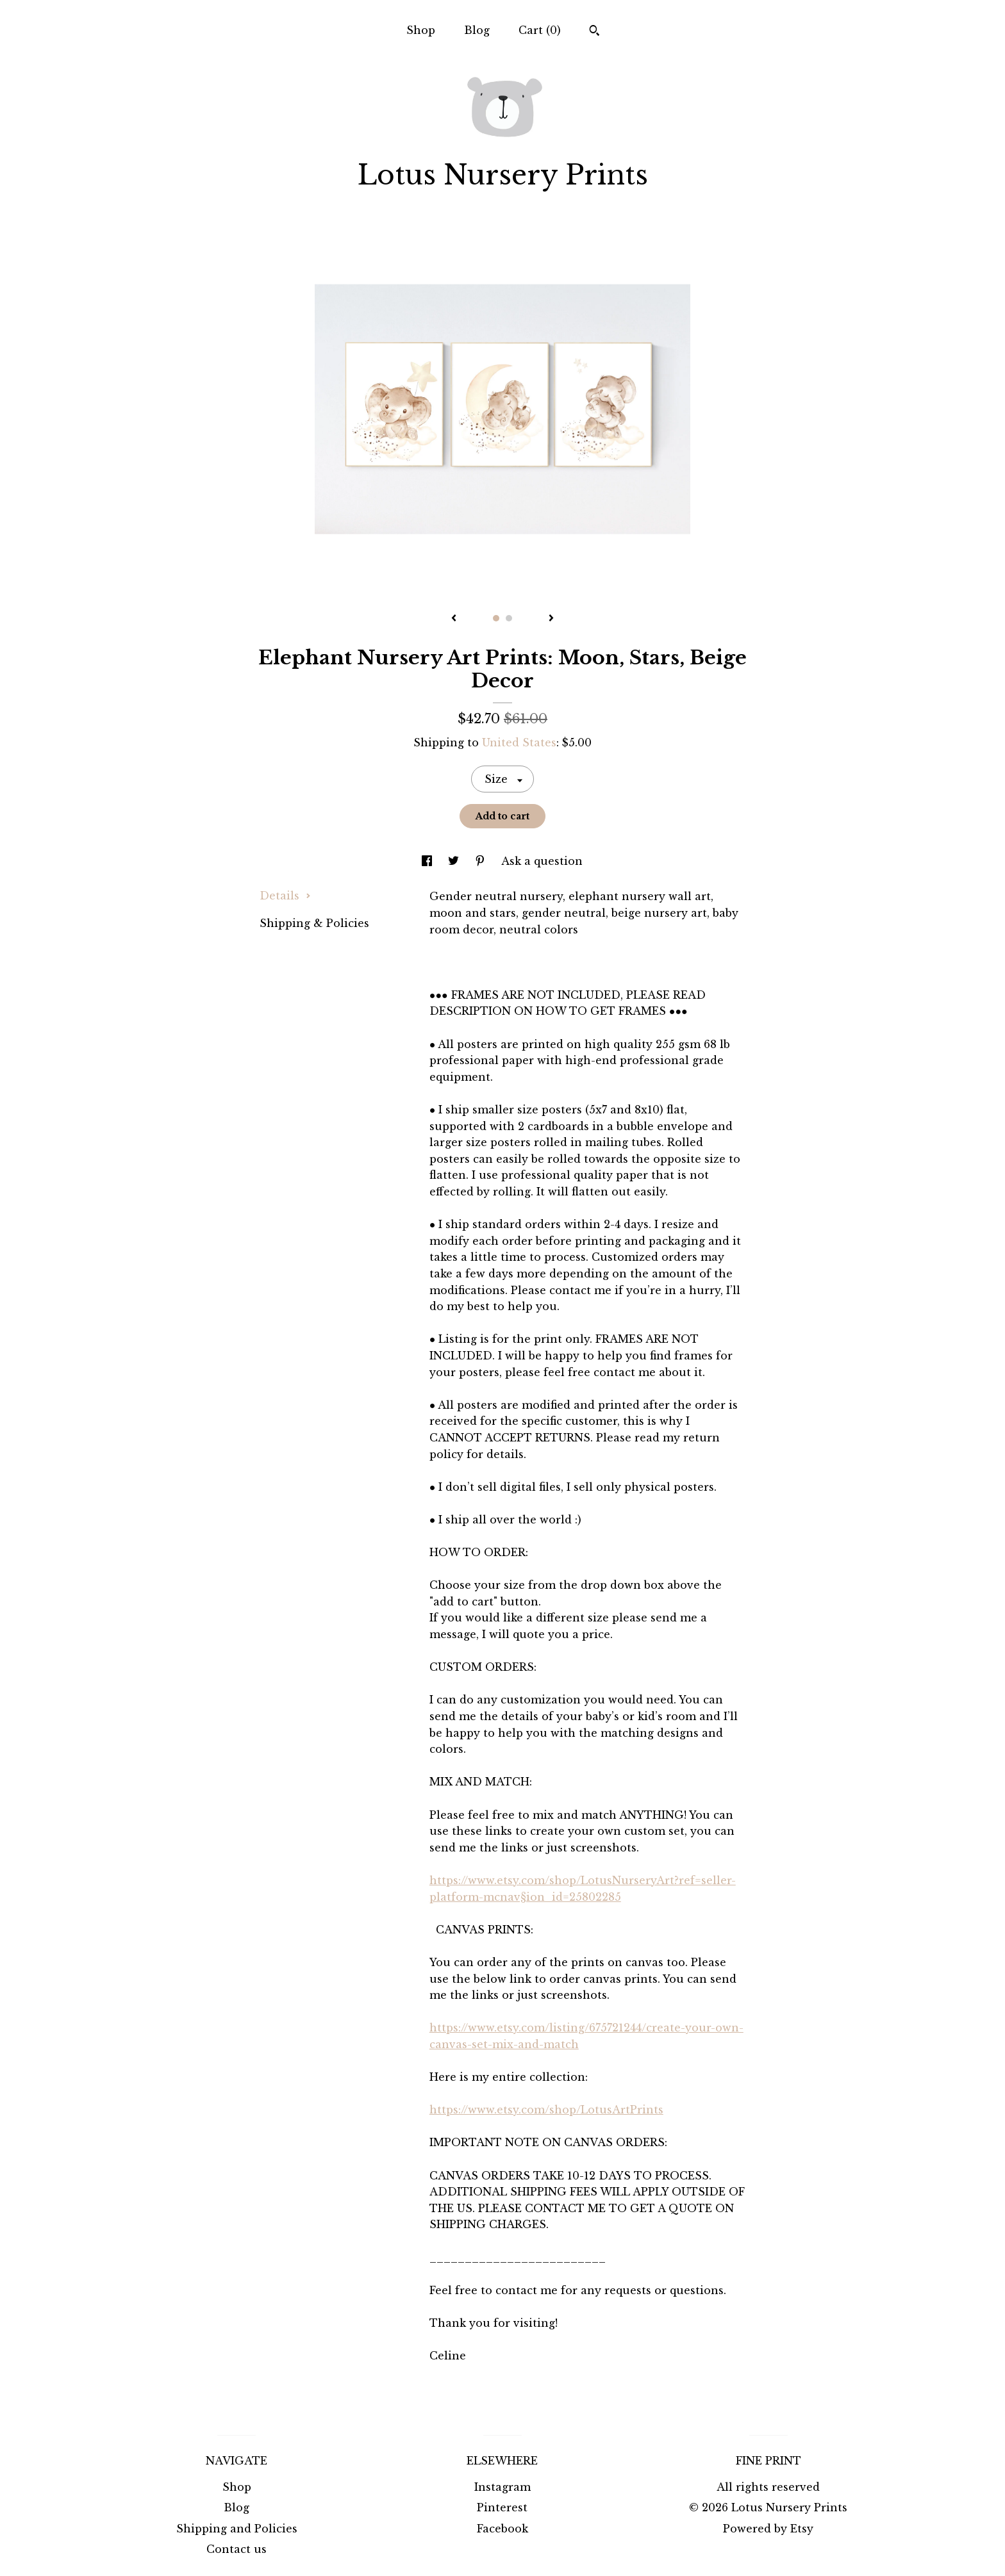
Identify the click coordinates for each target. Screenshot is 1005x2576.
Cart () (540, 30)
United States (519, 742)
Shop (420, 30)
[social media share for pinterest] (481, 861)
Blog (477, 30)
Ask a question (542, 861)
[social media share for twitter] (455, 861)
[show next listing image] (551, 618)
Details (285, 895)
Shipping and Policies (236, 2528)
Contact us (236, 2549)
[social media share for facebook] (428, 861)
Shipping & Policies (314, 923)
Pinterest (502, 2507)
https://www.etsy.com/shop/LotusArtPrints (546, 2109)
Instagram (502, 2487)
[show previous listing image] (454, 618)
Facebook (502, 2528)
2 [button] (509, 618)
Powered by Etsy (768, 2528)
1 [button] (496, 618)
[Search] (594, 32)
